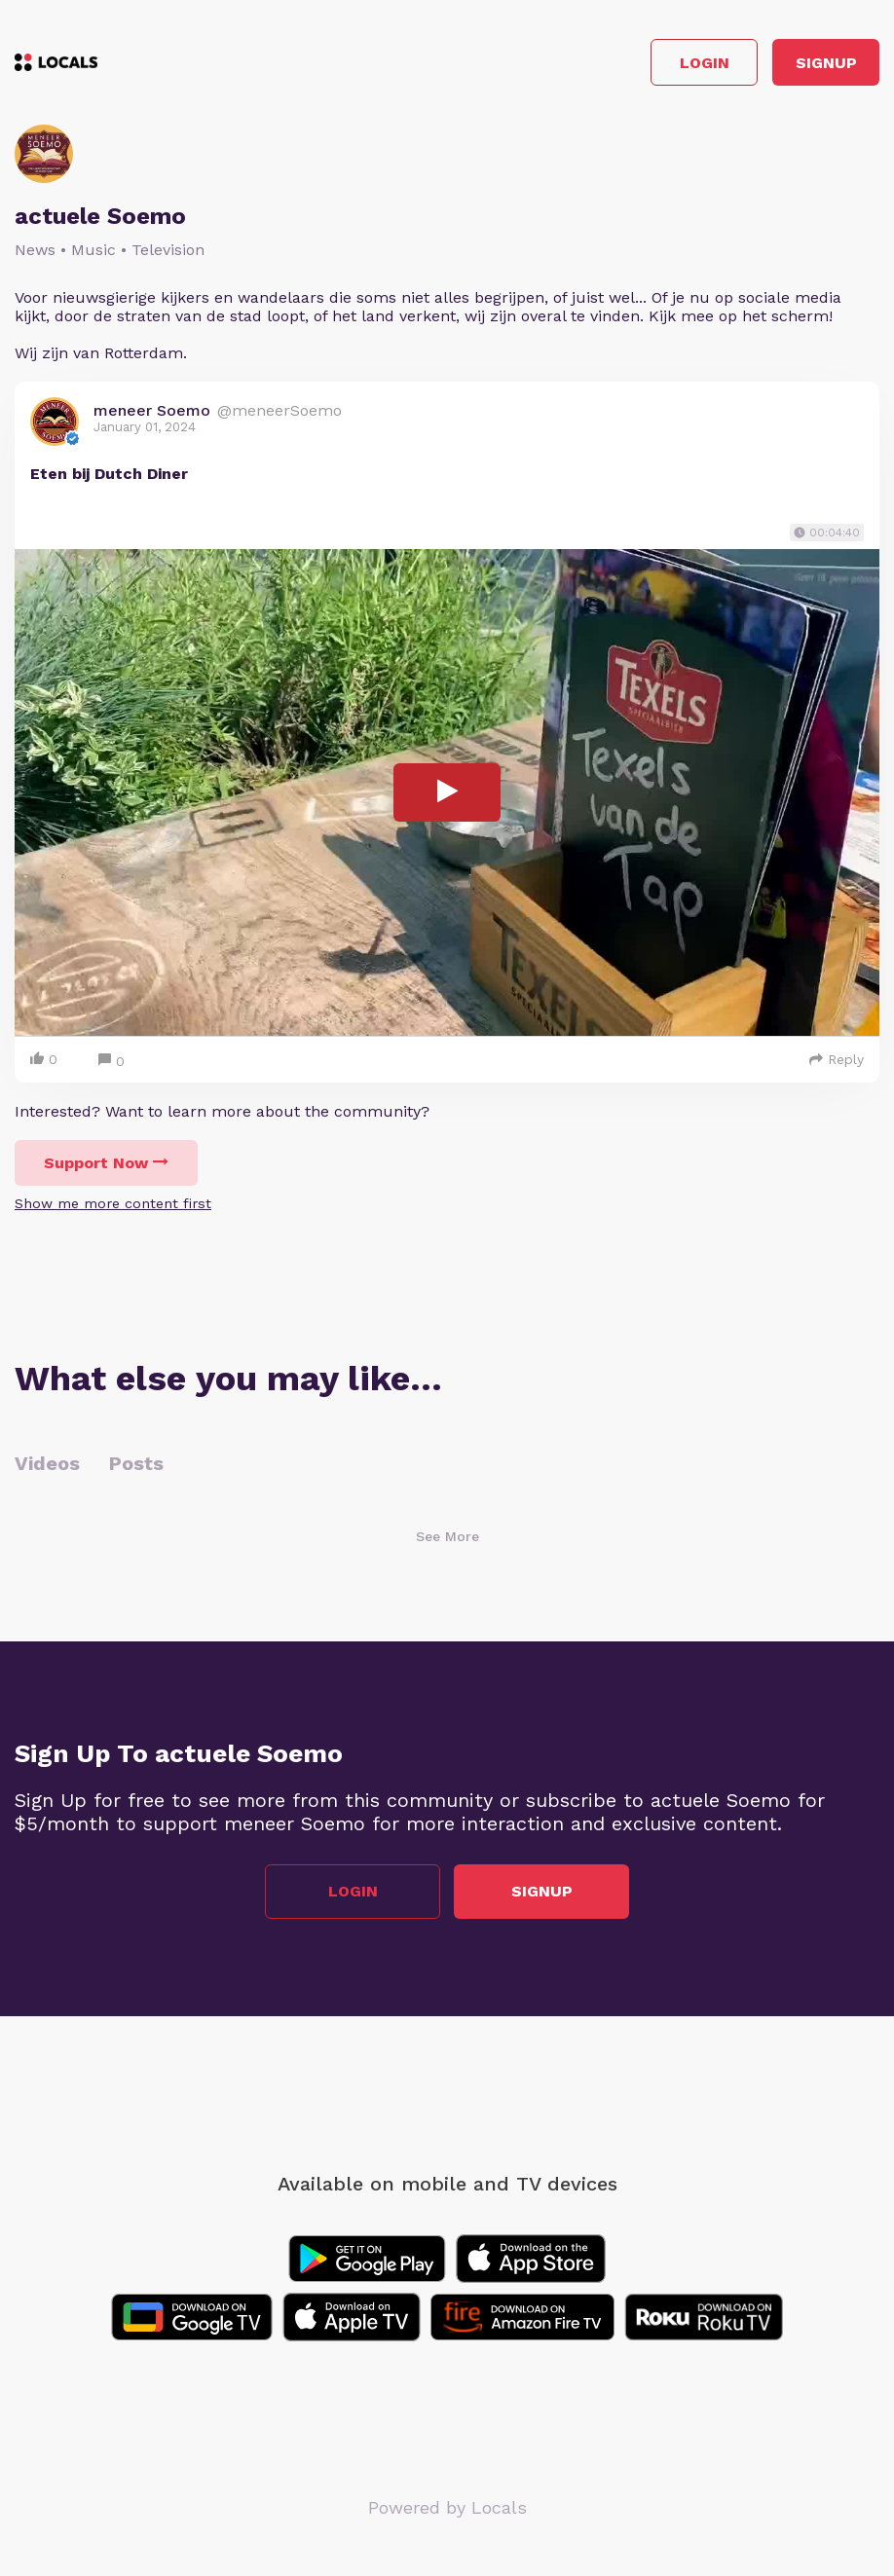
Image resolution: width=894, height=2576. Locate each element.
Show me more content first (113, 1203)
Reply (836, 1059)
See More (447, 1536)
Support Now (106, 1163)
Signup (826, 63)
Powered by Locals (447, 2507)
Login (704, 63)
